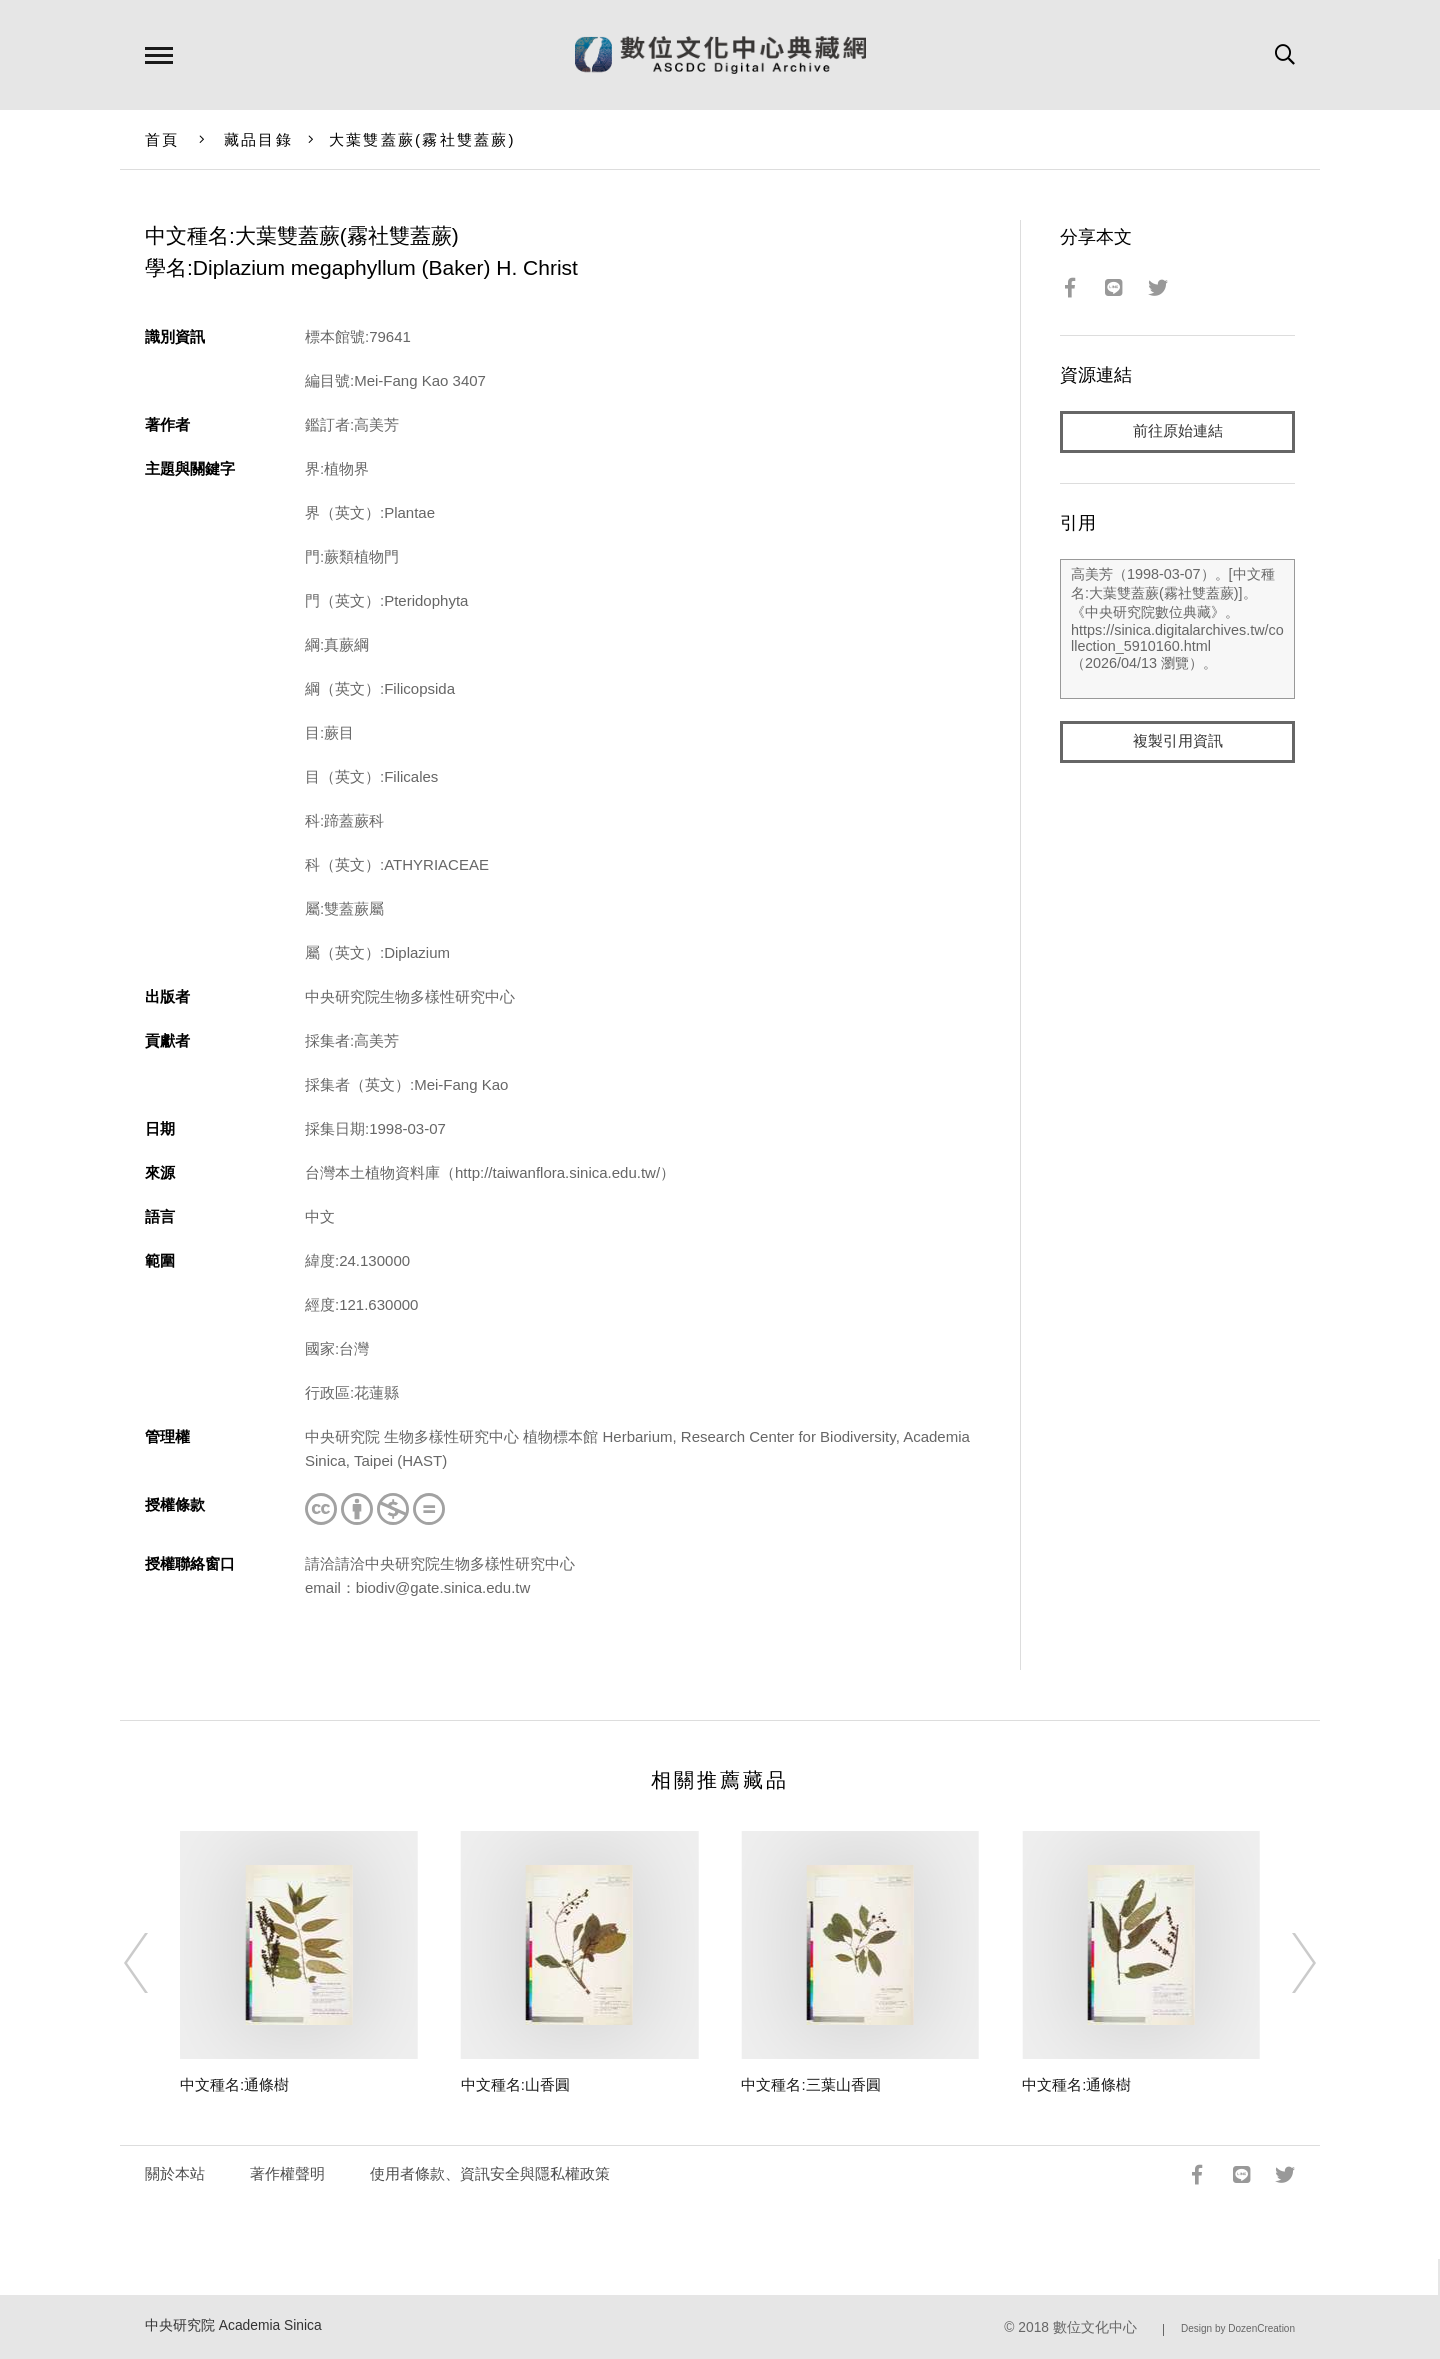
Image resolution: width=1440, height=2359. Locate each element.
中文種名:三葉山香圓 (810, 2084)
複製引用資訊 (1178, 741)
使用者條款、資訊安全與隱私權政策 (490, 2173)
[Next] (1286, 1963)
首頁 (162, 139)
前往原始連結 (1178, 431)
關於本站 (175, 2173)
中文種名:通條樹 (234, 2084)
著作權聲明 (287, 2173)
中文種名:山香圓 (515, 2084)
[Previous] (154, 1963)
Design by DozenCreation (1238, 2328)
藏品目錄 (258, 139)
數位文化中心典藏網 (720, 55)
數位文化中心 (1095, 2327)
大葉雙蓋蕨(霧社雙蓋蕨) (422, 139)
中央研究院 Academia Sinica (233, 2325)
